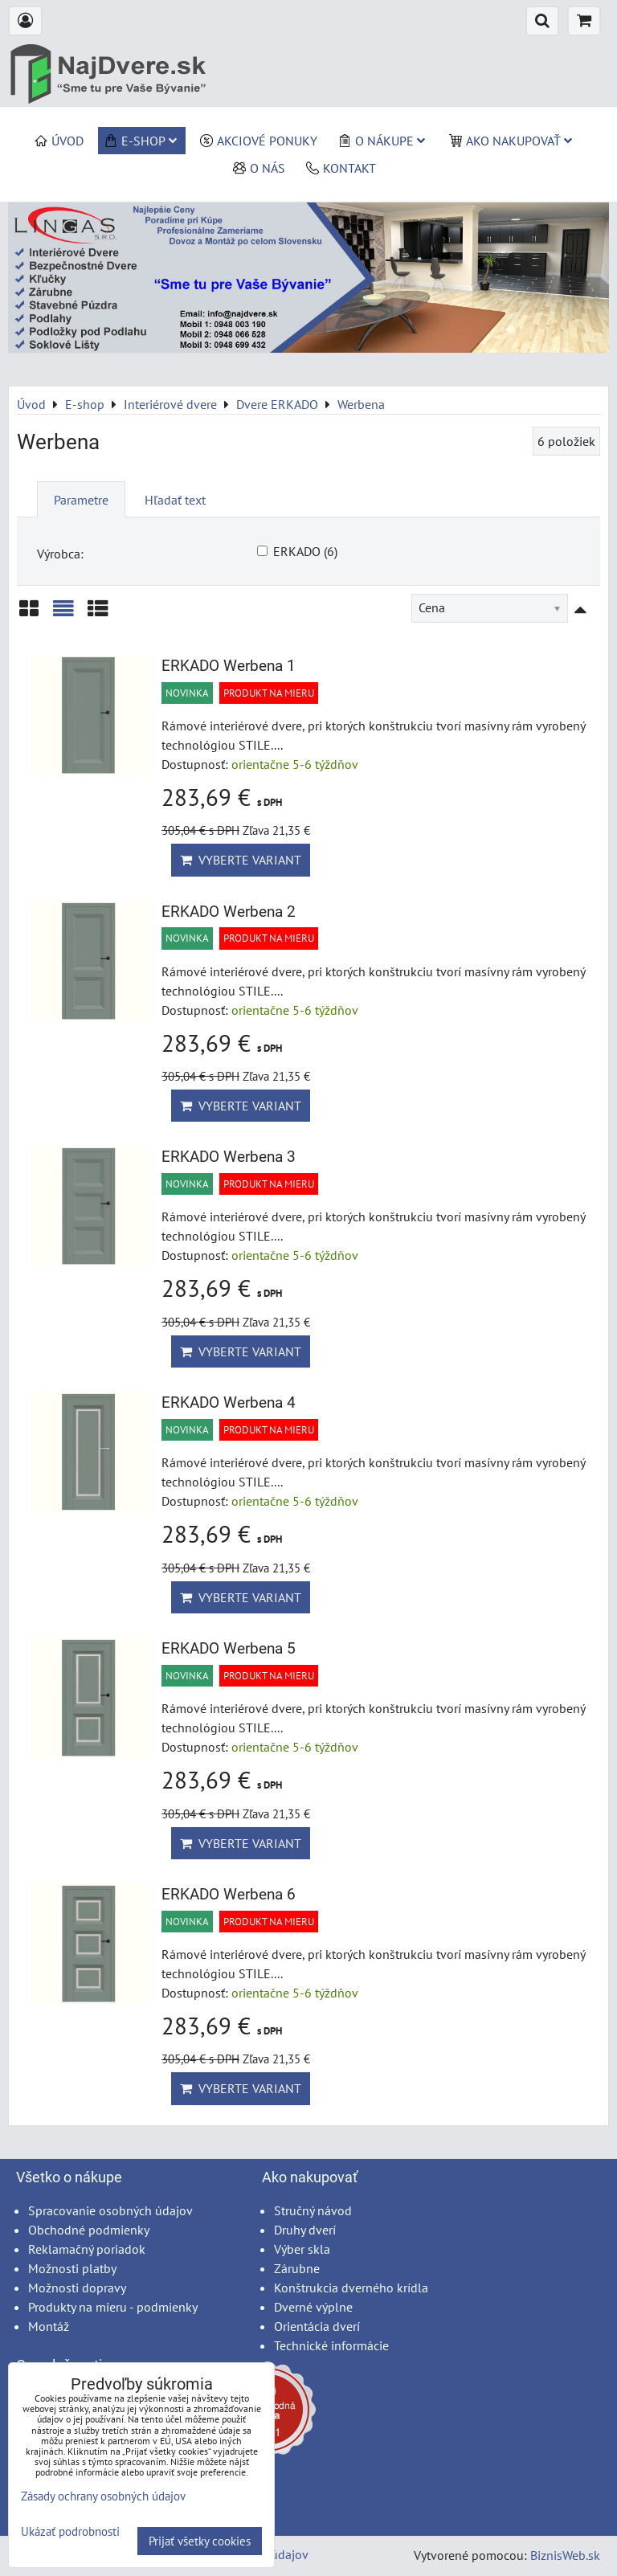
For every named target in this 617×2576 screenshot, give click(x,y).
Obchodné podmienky (88, 2230)
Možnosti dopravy (77, 2288)
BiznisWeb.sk (565, 2555)
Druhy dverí (305, 2230)
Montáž (48, 2326)
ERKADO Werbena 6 (228, 1894)
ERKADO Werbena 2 (228, 911)
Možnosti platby (72, 2268)
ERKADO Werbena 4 (228, 1402)
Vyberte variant (240, 860)
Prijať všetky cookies (200, 2541)
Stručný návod (313, 2210)
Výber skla (302, 2249)
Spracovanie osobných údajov (110, 2210)
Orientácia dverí (317, 2326)
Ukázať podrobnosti (70, 2532)
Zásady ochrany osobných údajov (103, 2496)
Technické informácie (331, 2345)
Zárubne (297, 2268)
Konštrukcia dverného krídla (351, 2288)
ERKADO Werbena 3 (228, 1156)
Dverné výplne (313, 2307)
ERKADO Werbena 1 (228, 665)
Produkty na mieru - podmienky (113, 2307)
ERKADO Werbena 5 (228, 1648)
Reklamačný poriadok (86, 2249)
